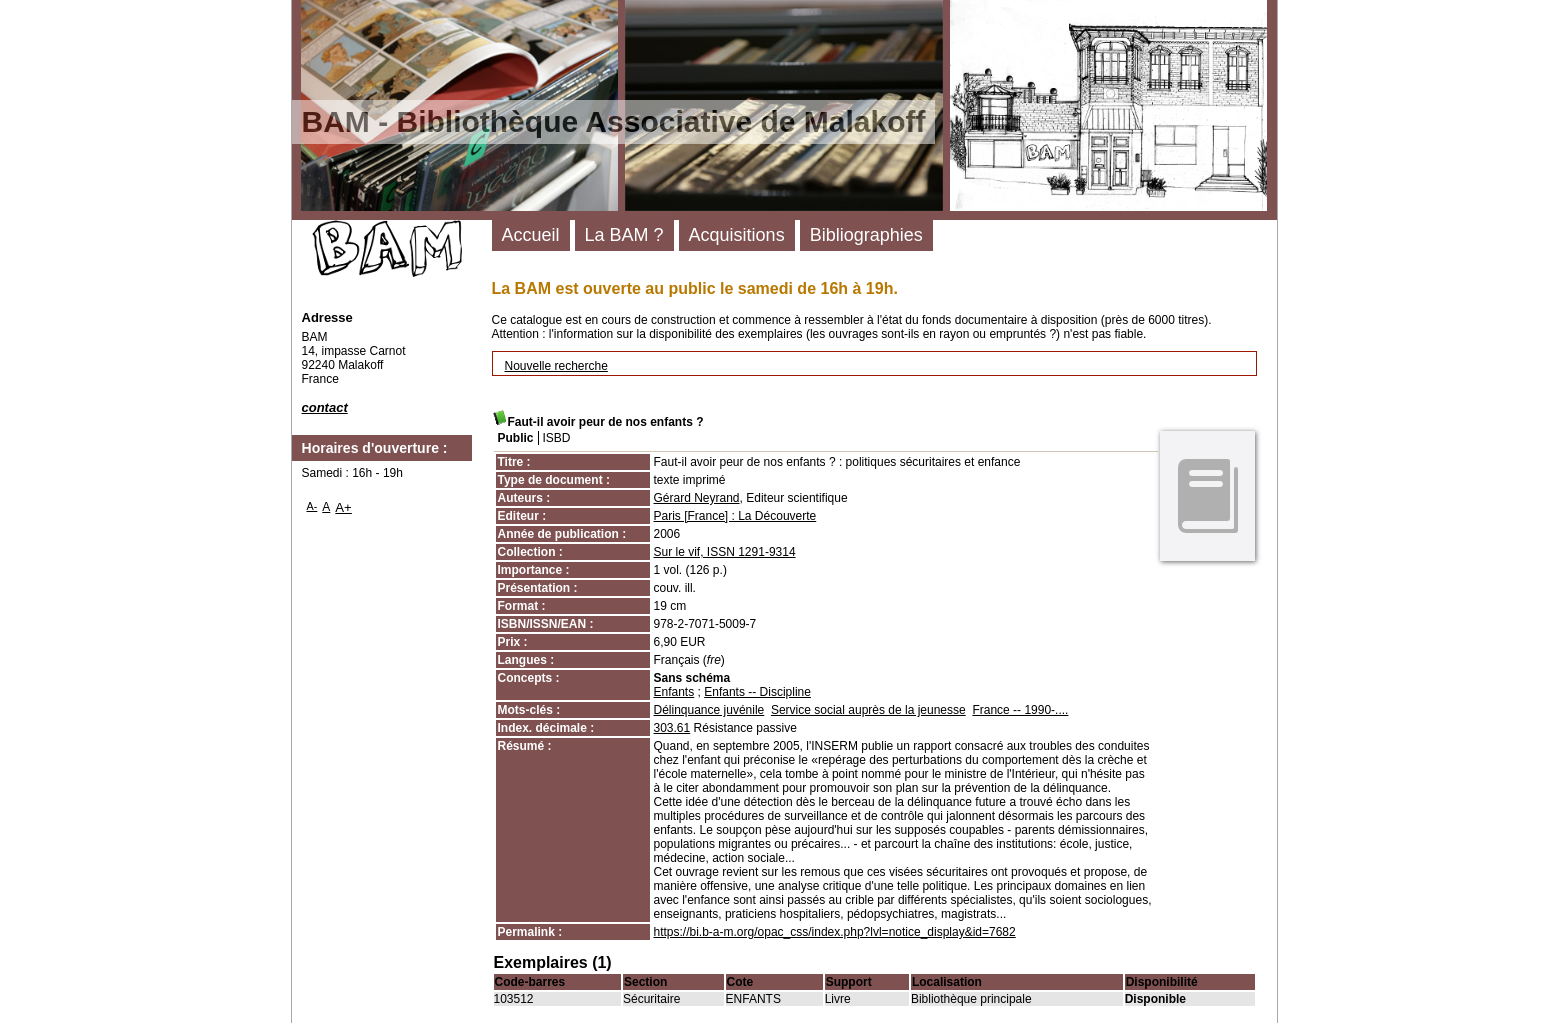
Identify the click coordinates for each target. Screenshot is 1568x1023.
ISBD (557, 438)
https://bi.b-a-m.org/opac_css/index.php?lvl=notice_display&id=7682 (835, 932)
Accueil (531, 235)
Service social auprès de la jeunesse (868, 710)
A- (312, 506)
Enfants (674, 692)
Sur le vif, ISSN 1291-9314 (725, 552)
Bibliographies (866, 235)
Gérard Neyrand (697, 498)
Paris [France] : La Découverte (735, 516)
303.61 (672, 728)
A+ (343, 507)
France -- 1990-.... (1020, 710)
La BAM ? (624, 235)
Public (516, 438)
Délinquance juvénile (709, 710)
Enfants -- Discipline (757, 692)
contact (325, 407)
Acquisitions (737, 235)
